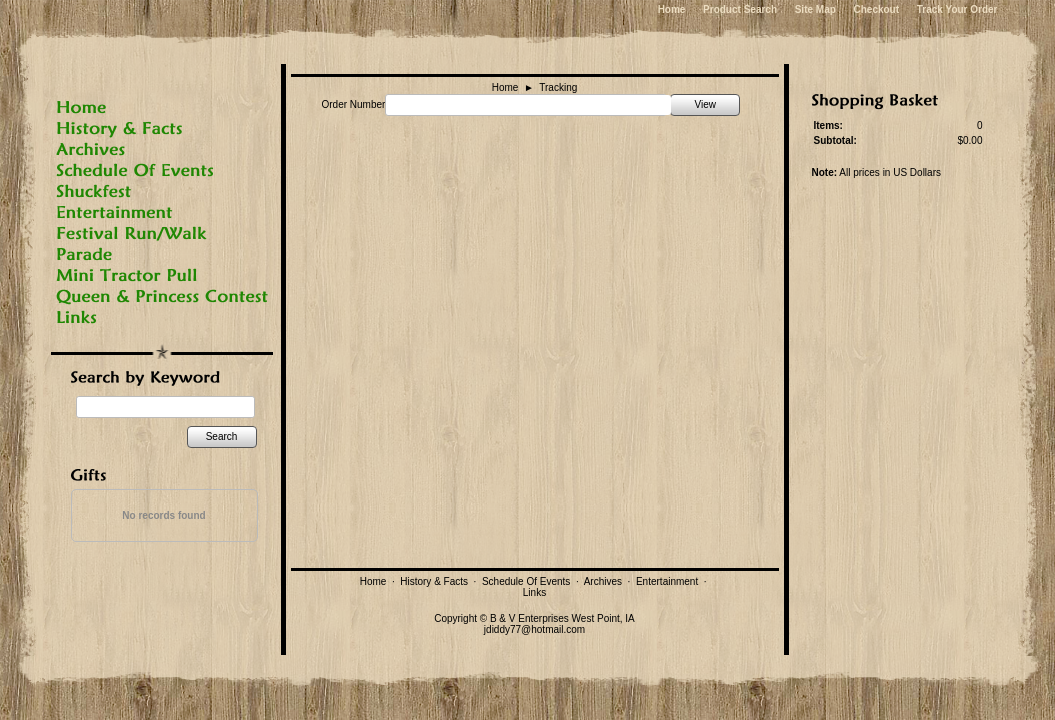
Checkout (876, 9)
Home (672, 9)
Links (534, 592)
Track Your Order (957, 9)
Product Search (740, 9)
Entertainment (667, 581)
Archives (603, 581)
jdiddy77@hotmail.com (534, 629)
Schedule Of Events (526, 581)
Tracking (558, 87)
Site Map (815, 9)
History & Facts (434, 581)
